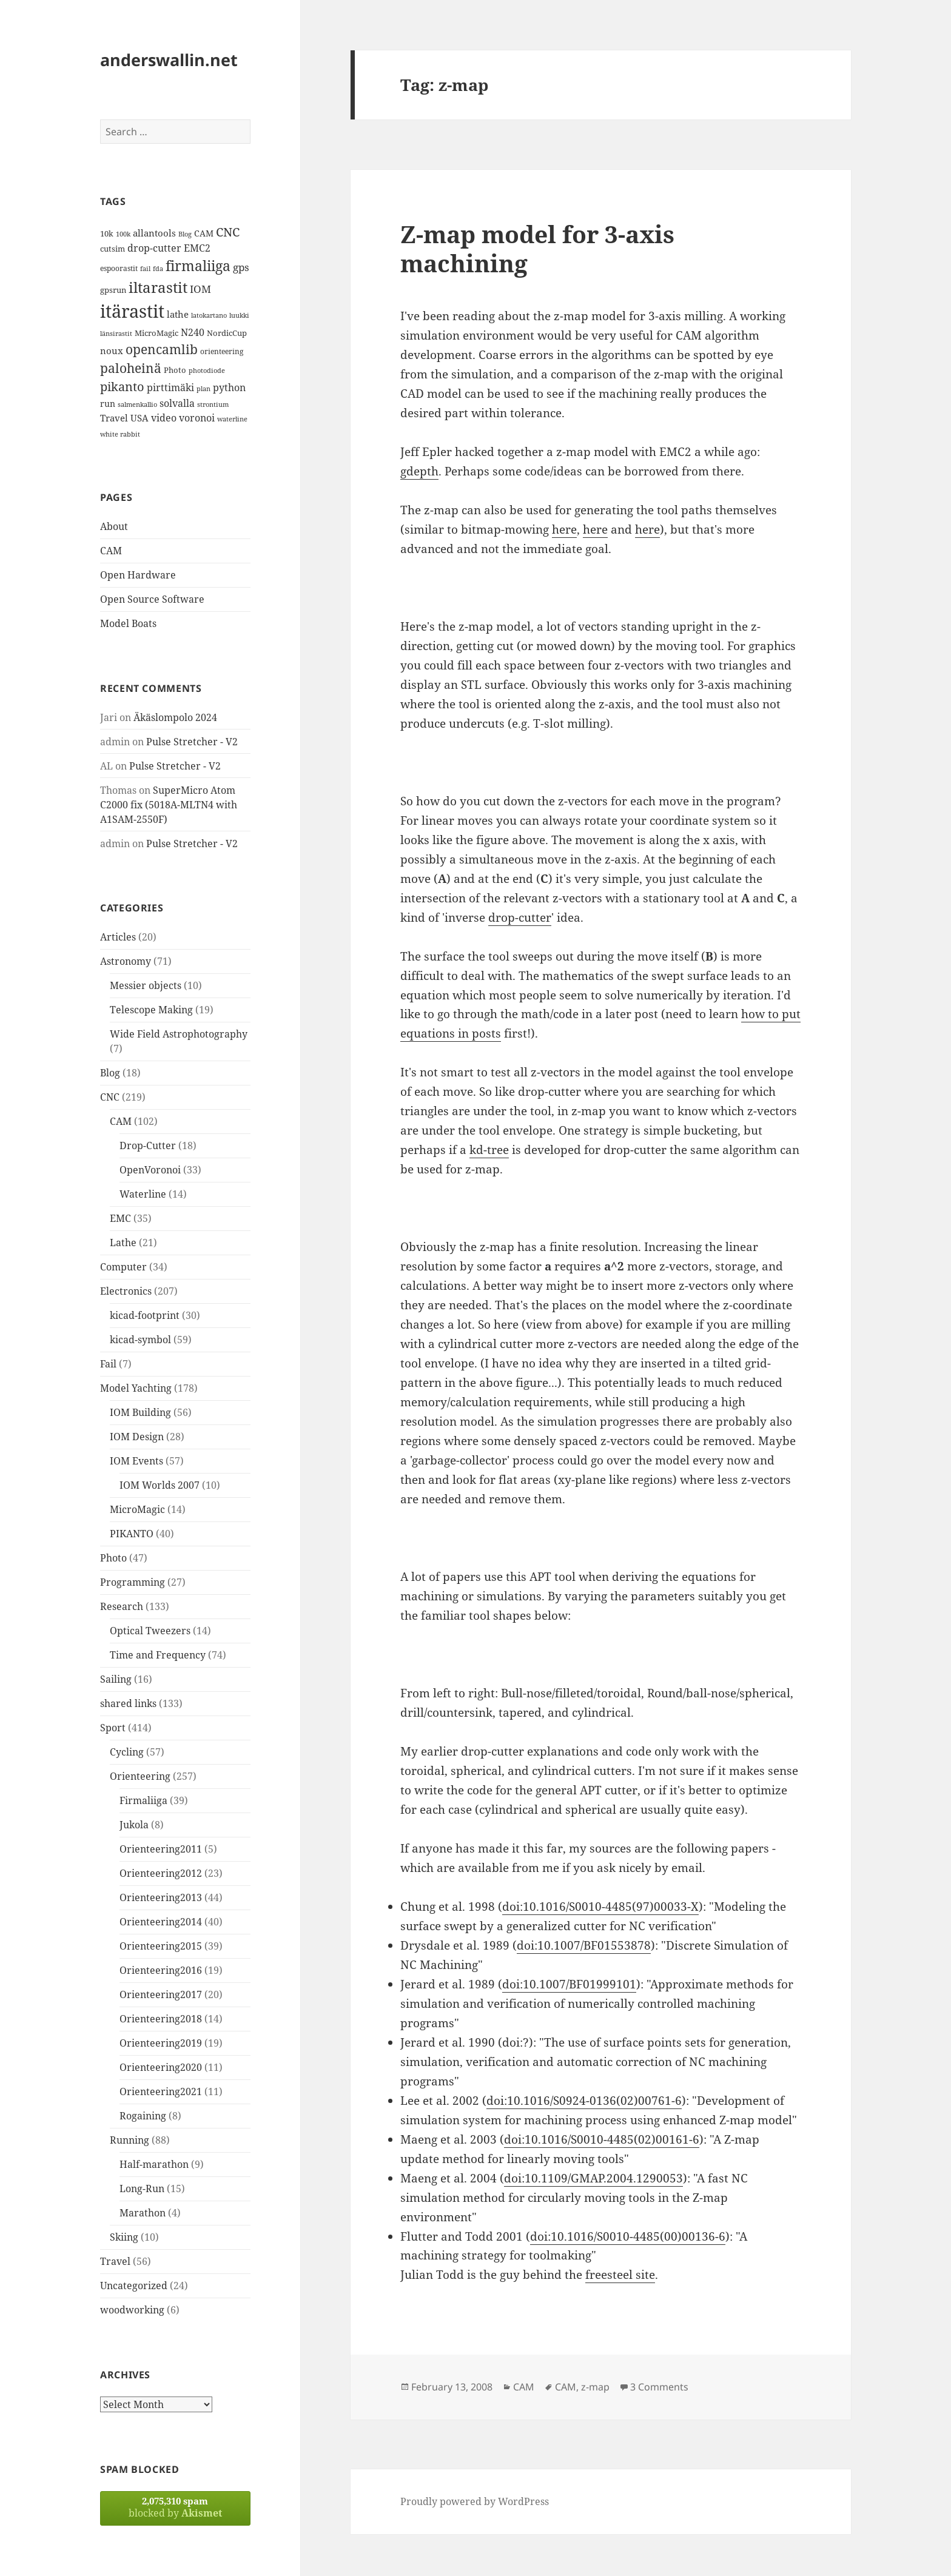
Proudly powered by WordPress (474, 2501)
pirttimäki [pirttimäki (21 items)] (170, 387)
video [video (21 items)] (163, 417)
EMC (120, 1218)
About (114, 526)
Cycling (127, 1752)
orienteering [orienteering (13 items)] (221, 351)
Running (129, 2140)
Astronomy (125, 961)
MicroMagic (137, 1509)
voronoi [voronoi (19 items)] (197, 417)
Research (121, 1606)
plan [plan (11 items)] (203, 388)
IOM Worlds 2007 (159, 1485)
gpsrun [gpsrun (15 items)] (113, 289)
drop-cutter (519, 917)
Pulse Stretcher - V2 (192, 741)
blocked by (175, 2507)
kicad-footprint (145, 1315)
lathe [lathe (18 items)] (178, 314)
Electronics (126, 1291)
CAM (111, 550)
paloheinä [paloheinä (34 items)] (130, 368)
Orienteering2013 (160, 1897)
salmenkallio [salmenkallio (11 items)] (137, 404)
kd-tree (489, 1150)
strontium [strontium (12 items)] (213, 404)
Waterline (142, 1194)
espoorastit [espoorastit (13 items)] (119, 268)
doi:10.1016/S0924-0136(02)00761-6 (584, 2100)
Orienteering (140, 1776)
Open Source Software (152, 599)
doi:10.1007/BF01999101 (569, 1984)
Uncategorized (133, 2285)
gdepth (419, 471)
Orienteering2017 (160, 1994)
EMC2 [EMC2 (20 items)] (197, 248)
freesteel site (620, 2275)
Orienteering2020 (160, 2067)
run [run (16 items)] (107, 403)
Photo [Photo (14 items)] (175, 369)
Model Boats (128, 623)
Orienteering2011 (160, 1849)
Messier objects (145, 985)
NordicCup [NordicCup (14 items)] (227, 332)
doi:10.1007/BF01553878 (584, 1945)
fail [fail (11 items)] (145, 268)
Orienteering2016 (160, 1970)
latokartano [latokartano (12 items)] (209, 315)
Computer (123, 1266)
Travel (115, 2261)
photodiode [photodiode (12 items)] (207, 370)
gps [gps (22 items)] (241, 267)
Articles (118, 937)
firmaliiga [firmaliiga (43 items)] (198, 265)
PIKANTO (131, 1533)
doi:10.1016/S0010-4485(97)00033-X (600, 1906)
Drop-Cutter (147, 1145)
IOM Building (140, 1412)
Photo (113, 1558)
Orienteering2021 (160, 2091)
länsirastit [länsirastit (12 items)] (116, 333)
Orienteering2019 (160, 2043)
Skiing (124, 2237)
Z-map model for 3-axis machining (537, 248)
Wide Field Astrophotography (178, 1034)
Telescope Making (151, 1009)
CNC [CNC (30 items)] (228, 232)
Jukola (134, 1824)
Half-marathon (154, 2164)
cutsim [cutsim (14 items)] (112, 248)
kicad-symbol (140, 1339)
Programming (132, 1582)
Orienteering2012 (160, 1873)
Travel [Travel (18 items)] (114, 418)
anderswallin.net (169, 60)
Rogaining (142, 2115)
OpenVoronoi (150, 1169)
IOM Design (137, 1436)
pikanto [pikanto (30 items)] (122, 386)
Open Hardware (138, 575)
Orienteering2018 (160, 2018)
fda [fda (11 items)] (158, 268)
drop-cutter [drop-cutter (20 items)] (154, 248)
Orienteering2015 (160, 1946)
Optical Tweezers (150, 1630)
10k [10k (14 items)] (106, 233)
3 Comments (659, 2386)
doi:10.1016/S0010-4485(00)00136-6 (627, 2236)
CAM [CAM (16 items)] (203, 233)
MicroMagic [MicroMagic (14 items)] (156, 332)
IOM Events (136, 1460)
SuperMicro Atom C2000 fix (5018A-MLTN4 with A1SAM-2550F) (168, 804)
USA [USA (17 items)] (139, 418)
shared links (128, 1703)
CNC (109, 1097)
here (564, 529)
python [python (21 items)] (229, 387)
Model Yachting (136, 1388)
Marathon (142, 2212)
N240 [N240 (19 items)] (192, 332)
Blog (110, 1072)
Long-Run (141, 2188)
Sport (113, 1727)
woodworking (132, 2309)
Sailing (116, 1679)
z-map (595, 2386)
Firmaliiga (143, 1800)
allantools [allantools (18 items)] (154, 233)
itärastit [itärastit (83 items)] (132, 311)
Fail (108, 1363)
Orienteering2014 (160, 1921)
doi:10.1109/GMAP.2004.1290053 (593, 2178)
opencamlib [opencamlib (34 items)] (162, 349)
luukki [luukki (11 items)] (239, 315)
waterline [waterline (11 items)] (232, 419)
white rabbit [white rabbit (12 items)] (120, 433)
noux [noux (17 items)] (111, 350)
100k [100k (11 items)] (123, 234)
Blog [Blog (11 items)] (185, 234)
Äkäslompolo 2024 (175, 717)
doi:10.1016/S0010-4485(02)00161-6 (601, 2139)
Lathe (123, 1242)
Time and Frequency (158, 1655)
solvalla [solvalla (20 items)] (177, 403)
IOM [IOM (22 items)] (200, 289)
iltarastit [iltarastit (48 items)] (158, 287)
